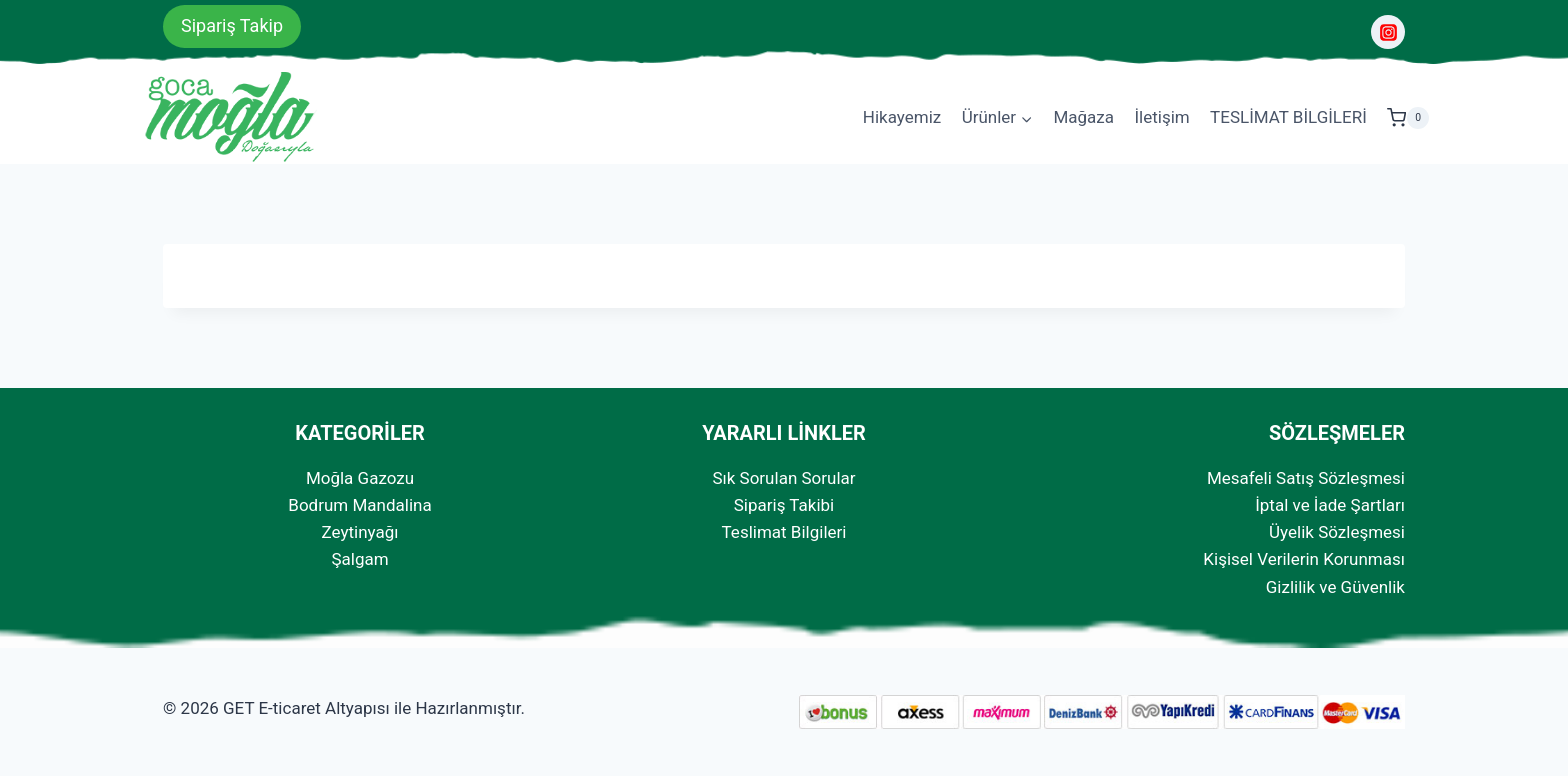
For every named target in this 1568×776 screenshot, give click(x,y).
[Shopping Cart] (1408, 118)
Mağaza (1083, 117)
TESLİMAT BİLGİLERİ (1288, 117)
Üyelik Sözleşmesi (1337, 532)
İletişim (1161, 117)
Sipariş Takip (232, 25)
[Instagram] (1388, 32)
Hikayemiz (902, 117)
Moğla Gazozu (360, 478)
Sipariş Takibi (784, 505)
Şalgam (359, 559)
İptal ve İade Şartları (1330, 505)
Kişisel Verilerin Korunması (1304, 559)
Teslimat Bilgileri (784, 532)
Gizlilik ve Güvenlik (1335, 587)
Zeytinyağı (360, 532)
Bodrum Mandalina (359, 505)
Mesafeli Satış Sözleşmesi (1306, 478)
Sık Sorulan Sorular (783, 478)
